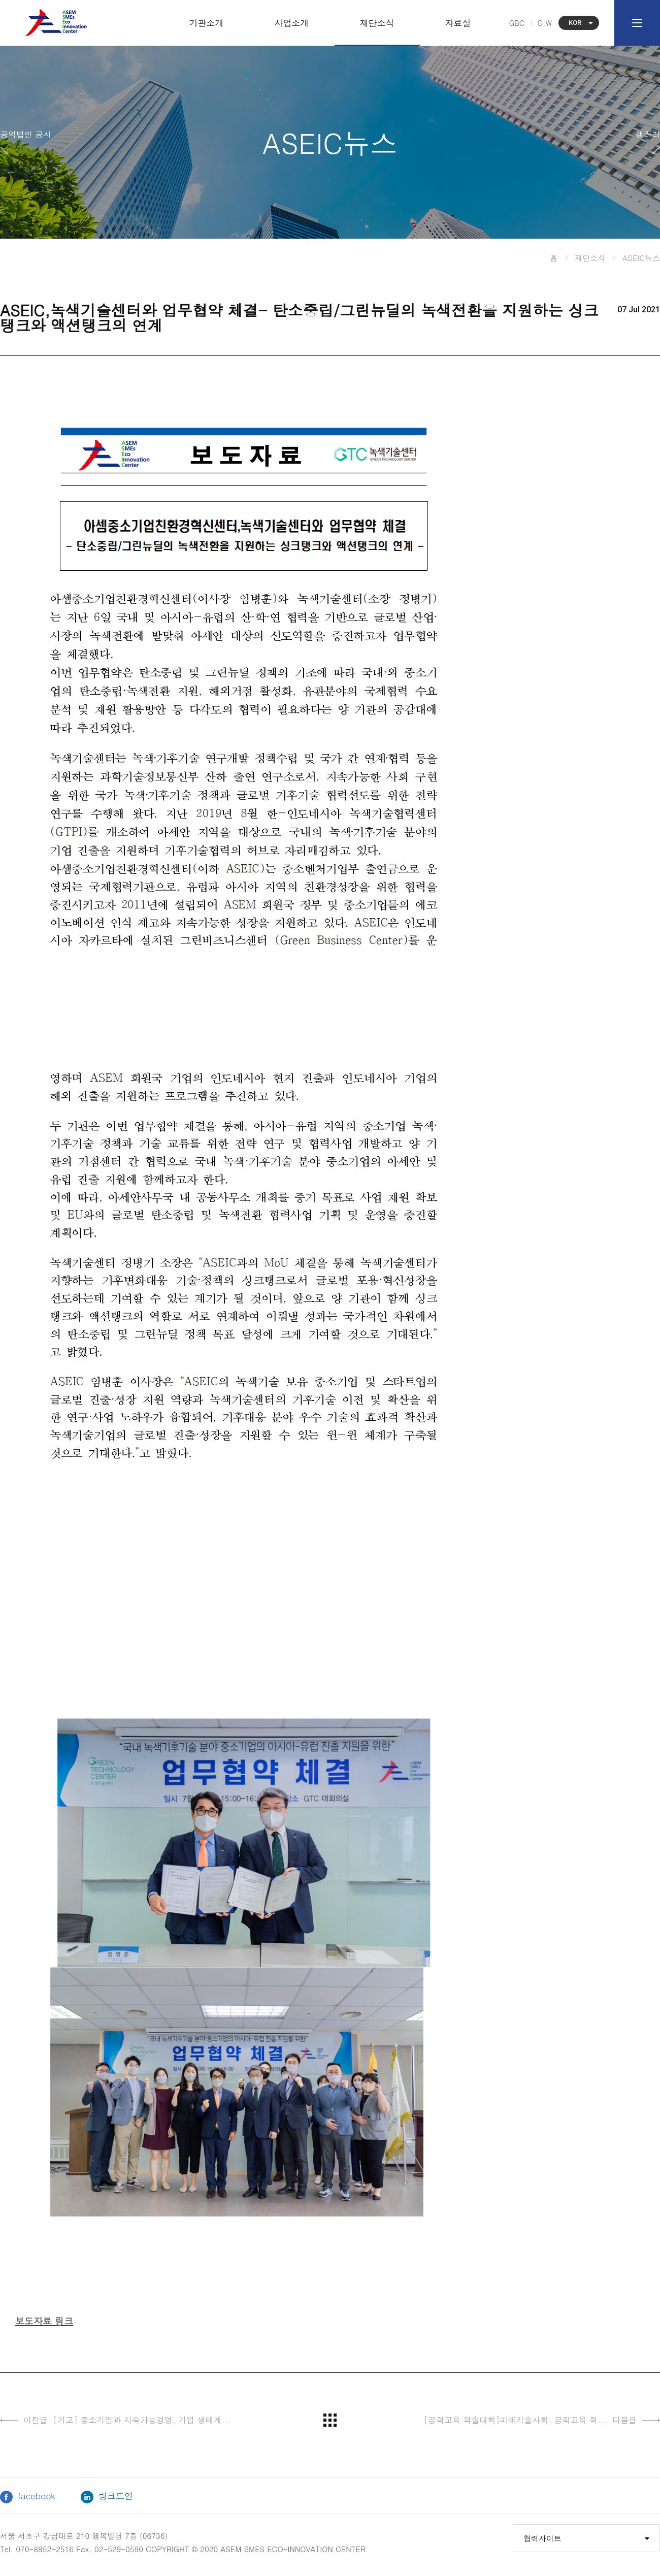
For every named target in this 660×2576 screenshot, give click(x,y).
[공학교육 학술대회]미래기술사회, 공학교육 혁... (542, 2420)
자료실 (458, 23)
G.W (545, 23)
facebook (27, 2496)
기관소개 (206, 23)
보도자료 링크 (44, 2320)
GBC (516, 23)
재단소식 (377, 23)
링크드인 (107, 2496)
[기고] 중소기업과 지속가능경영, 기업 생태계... (115, 2420)
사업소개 (292, 23)
